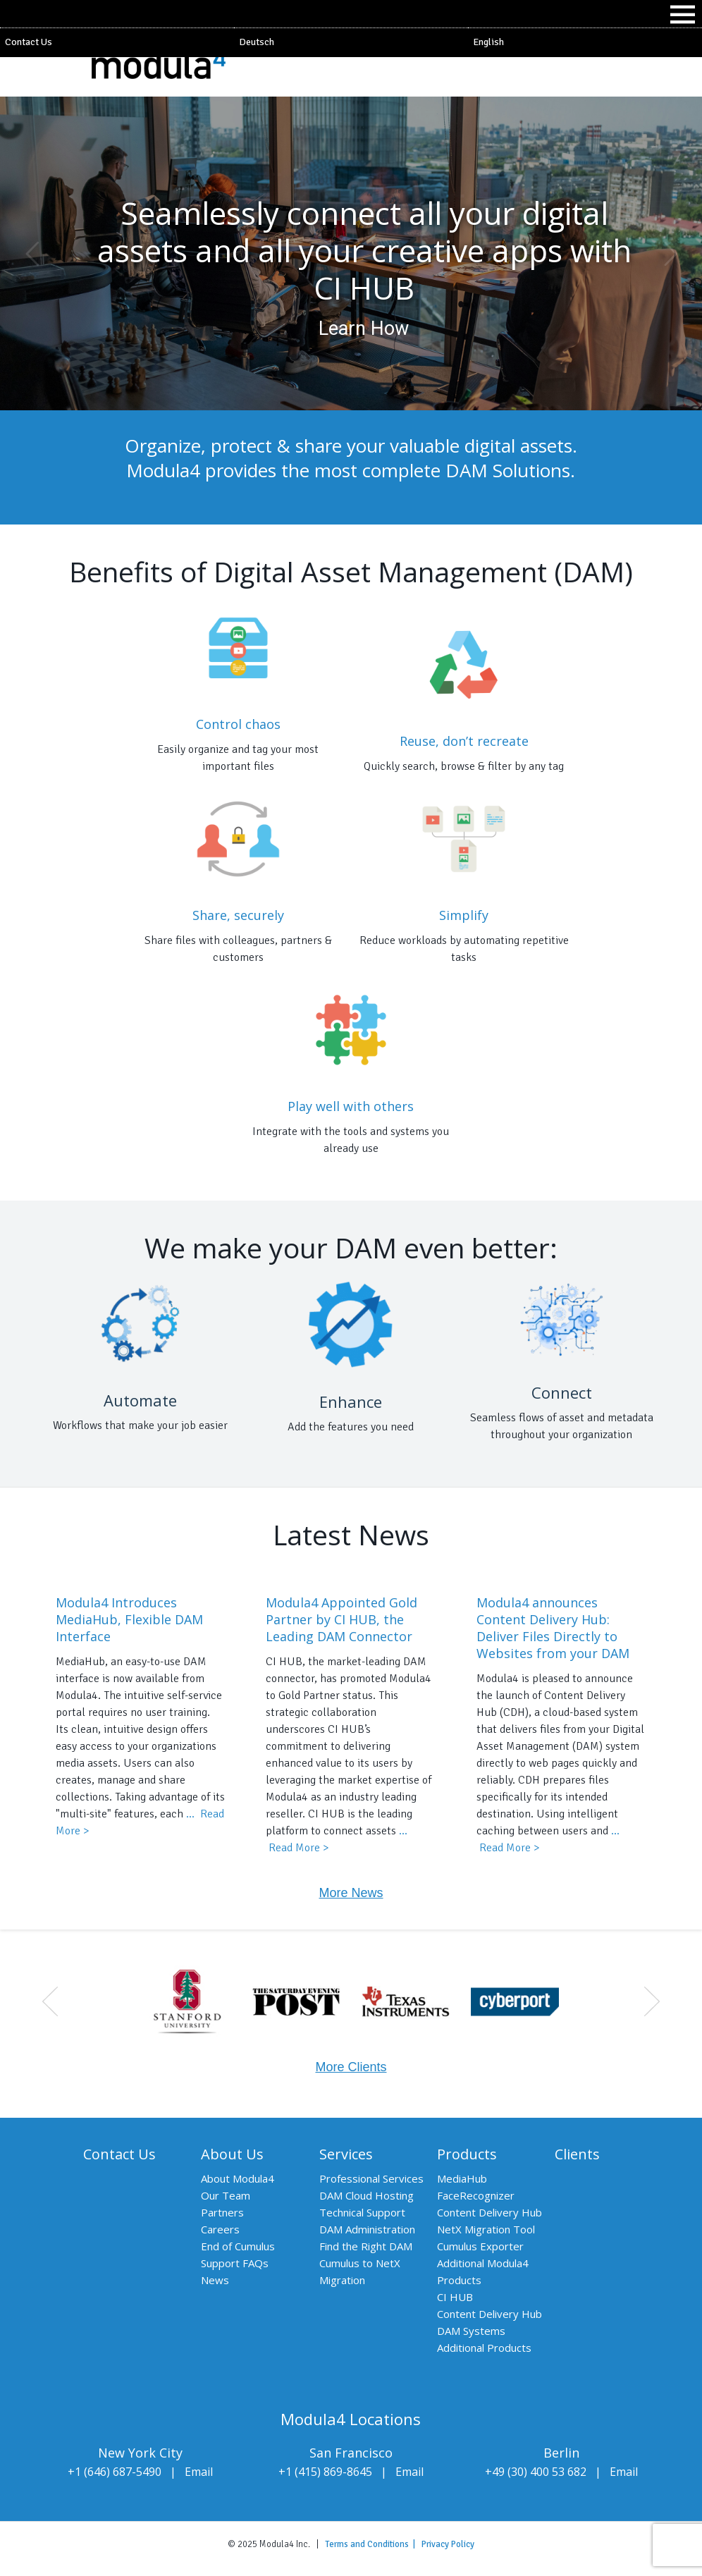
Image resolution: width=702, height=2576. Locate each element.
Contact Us (28, 42)
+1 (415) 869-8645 (325, 2471)
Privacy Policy (447, 2544)
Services (346, 2154)
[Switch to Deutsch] (351, 42)
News (215, 2280)
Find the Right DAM (365, 2246)
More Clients (350, 2067)
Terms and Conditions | (373, 2544)
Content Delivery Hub (489, 2212)
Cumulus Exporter (480, 2246)
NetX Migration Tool (486, 2229)
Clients (577, 2154)
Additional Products (484, 2348)
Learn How (364, 328)
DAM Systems (471, 2331)
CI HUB (455, 2297)
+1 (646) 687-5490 (114, 2471)
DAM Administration (367, 2229)
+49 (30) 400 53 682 (535, 2471)
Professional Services (371, 2178)
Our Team (225, 2195)
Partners (222, 2212)
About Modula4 (237, 2178)
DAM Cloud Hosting (366, 2195)
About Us (232, 2154)
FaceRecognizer (476, 2195)
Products (467, 2154)
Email (199, 2471)
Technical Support (362, 2212)
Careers (220, 2229)
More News (351, 1893)
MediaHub (462, 2178)
